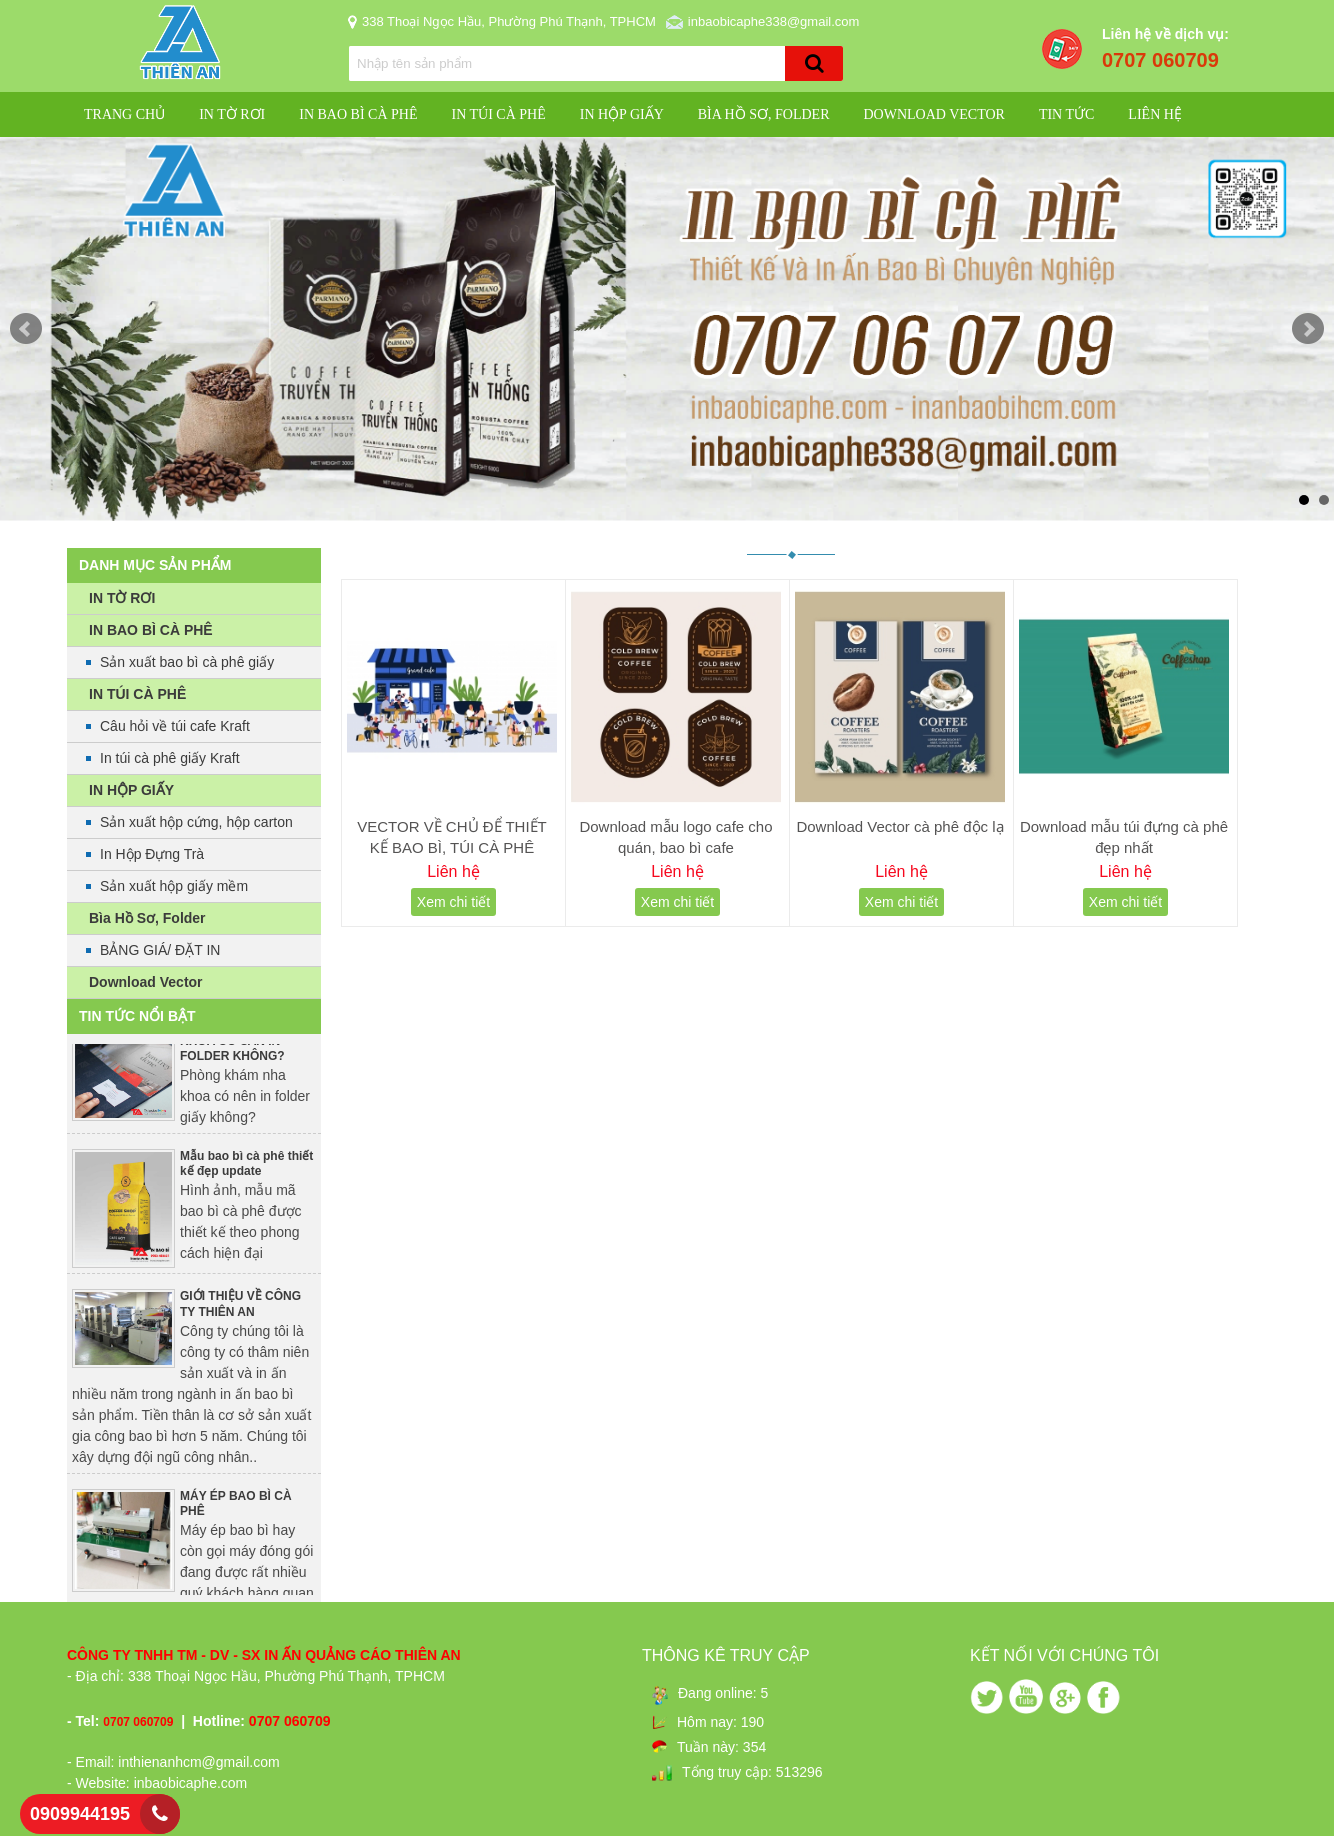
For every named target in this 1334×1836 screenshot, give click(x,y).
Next (1308, 329)
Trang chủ (124, 114)
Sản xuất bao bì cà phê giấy (187, 662)
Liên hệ (1155, 114)
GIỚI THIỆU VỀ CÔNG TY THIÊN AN (240, 1310)
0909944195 (80, 1814)
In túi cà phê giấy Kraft (170, 758)
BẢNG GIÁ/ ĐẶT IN (160, 950)
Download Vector (933, 114)
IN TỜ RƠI (232, 114)
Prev (26, 329)
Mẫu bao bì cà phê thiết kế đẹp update (246, 1170)
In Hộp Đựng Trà (152, 854)
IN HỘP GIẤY (622, 114)
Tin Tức (1066, 114)
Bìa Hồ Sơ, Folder (764, 114)
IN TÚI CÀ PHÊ (498, 114)
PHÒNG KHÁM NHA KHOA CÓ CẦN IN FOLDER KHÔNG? (236, 1046)
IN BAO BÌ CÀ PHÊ (358, 114)
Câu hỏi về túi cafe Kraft (175, 726)
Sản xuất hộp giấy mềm (174, 886)
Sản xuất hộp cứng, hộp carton (196, 822)
